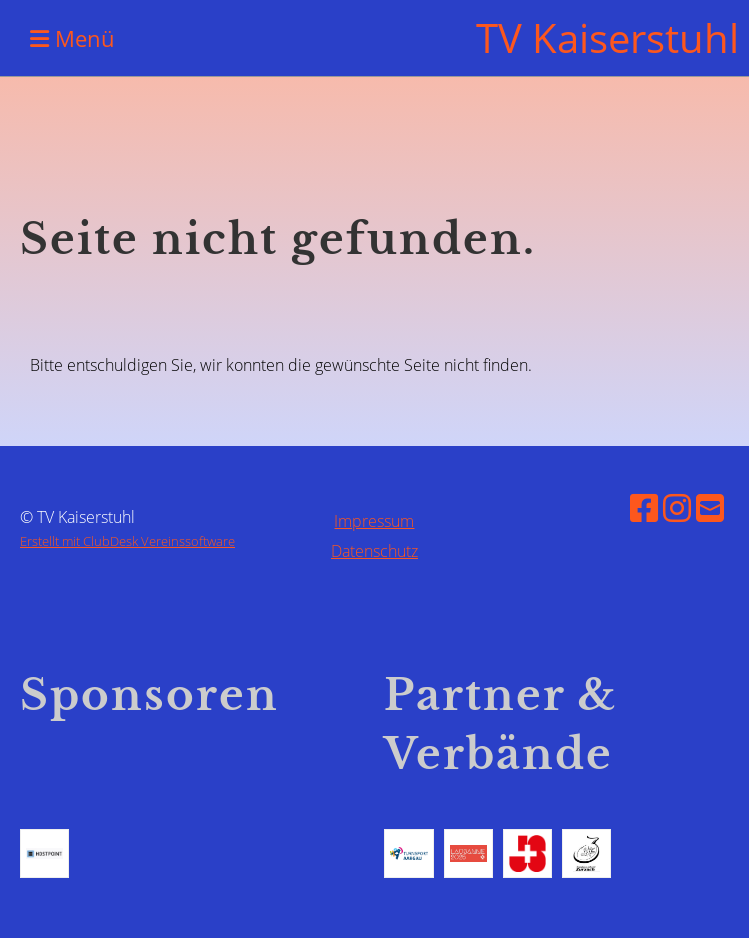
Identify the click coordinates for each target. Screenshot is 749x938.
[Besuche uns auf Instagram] (677, 507)
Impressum (374, 521)
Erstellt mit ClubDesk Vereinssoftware (127, 541)
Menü (72, 38)
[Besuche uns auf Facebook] (644, 507)
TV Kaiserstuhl (607, 37)
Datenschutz (374, 551)
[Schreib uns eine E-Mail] (710, 507)
